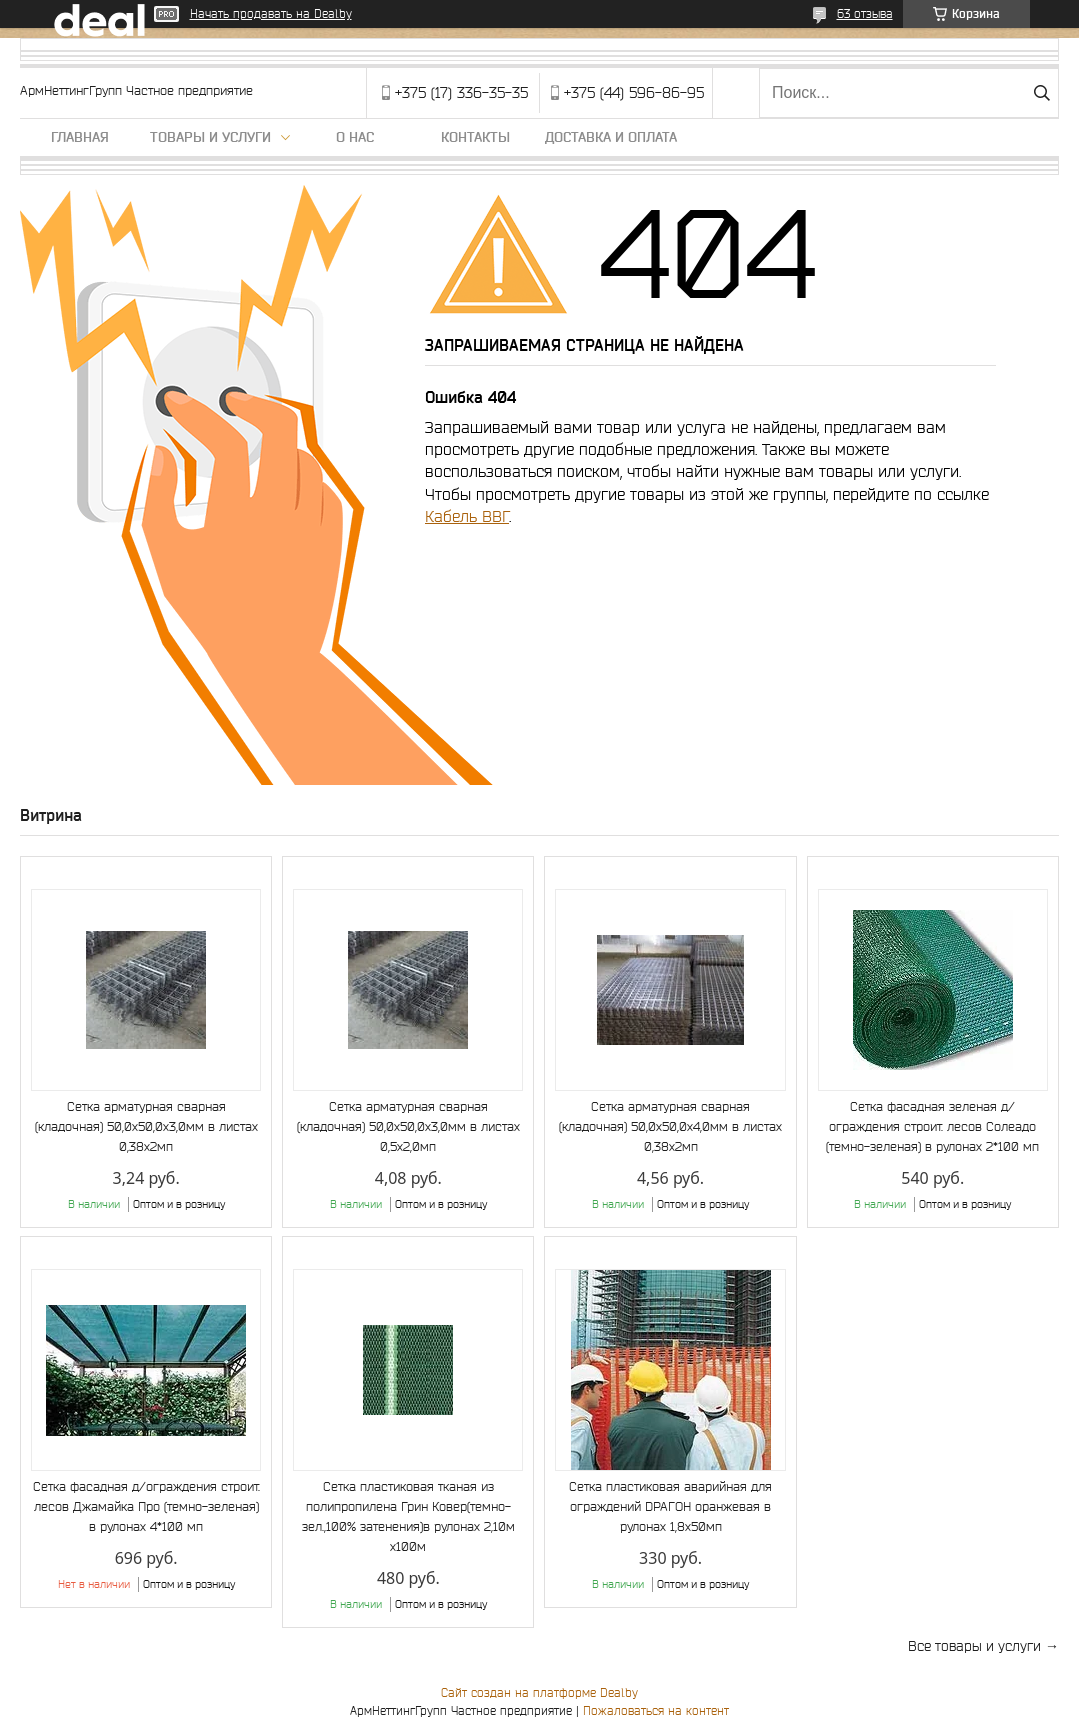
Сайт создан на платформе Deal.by (539, 1692)
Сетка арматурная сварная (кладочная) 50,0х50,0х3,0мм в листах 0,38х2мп (146, 1126)
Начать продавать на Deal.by (271, 13)
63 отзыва (865, 13)
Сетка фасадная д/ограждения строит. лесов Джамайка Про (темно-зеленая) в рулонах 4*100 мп (146, 1506)
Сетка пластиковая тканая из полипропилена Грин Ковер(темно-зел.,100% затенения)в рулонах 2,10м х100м (408, 1516)
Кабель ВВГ (467, 516)
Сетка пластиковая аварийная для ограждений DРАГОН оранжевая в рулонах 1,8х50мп (670, 1506)
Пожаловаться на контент (656, 1710)
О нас (355, 137)
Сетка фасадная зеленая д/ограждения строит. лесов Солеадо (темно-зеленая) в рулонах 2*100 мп (932, 1126)
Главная (80, 137)
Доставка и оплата (611, 137)
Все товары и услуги (974, 1646)
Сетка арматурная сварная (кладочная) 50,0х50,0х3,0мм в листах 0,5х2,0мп (408, 1126)
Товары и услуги (210, 137)
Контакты (475, 137)
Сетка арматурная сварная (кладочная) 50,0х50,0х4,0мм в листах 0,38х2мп (670, 1126)
